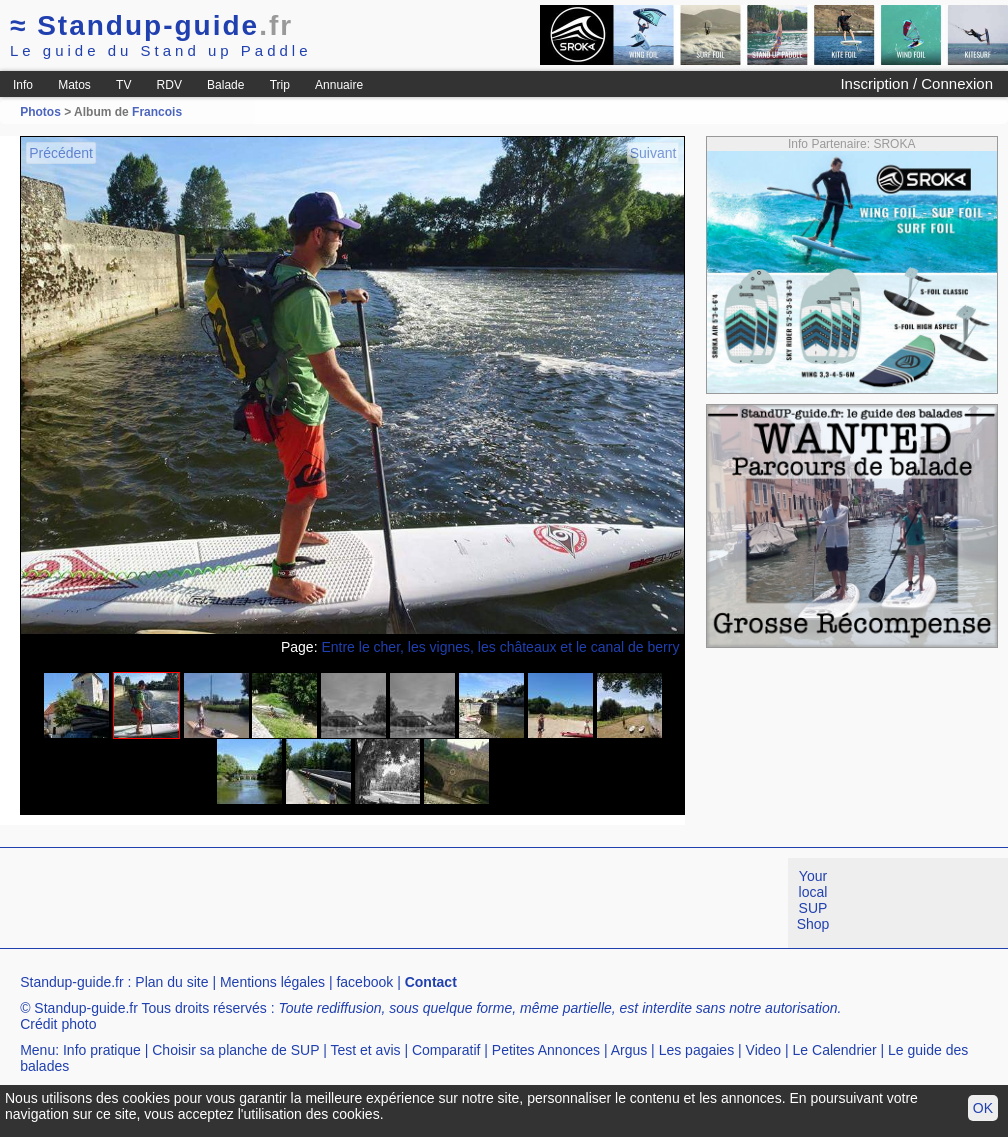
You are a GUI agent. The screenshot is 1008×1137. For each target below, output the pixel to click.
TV (123, 85)
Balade (225, 85)
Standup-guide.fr (72, 982)
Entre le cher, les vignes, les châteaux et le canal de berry (500, 647)
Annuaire (339, 85)
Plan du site (171, 982)
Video (764, 1050)
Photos (40, 112)
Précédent (61, 153)
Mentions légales (272, 982)
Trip (280, 85)
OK (983, 1108)
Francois (157, 112)
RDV (169, 85)
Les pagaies (697, 1050)
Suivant (653, 153)
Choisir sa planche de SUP (235, 1050)
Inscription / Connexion (916, 83)
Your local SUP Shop (813, 900)
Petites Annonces (546, 1050)
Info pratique (102, 1050)
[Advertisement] (364, 903)
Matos (74, 85)
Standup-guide (151, 25)
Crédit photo (58, 1024)
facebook (364, 982)
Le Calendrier (835, 1050)
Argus (629, 1050)
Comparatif (446, 1050)
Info (23, 85)
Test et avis (365, 1050)
